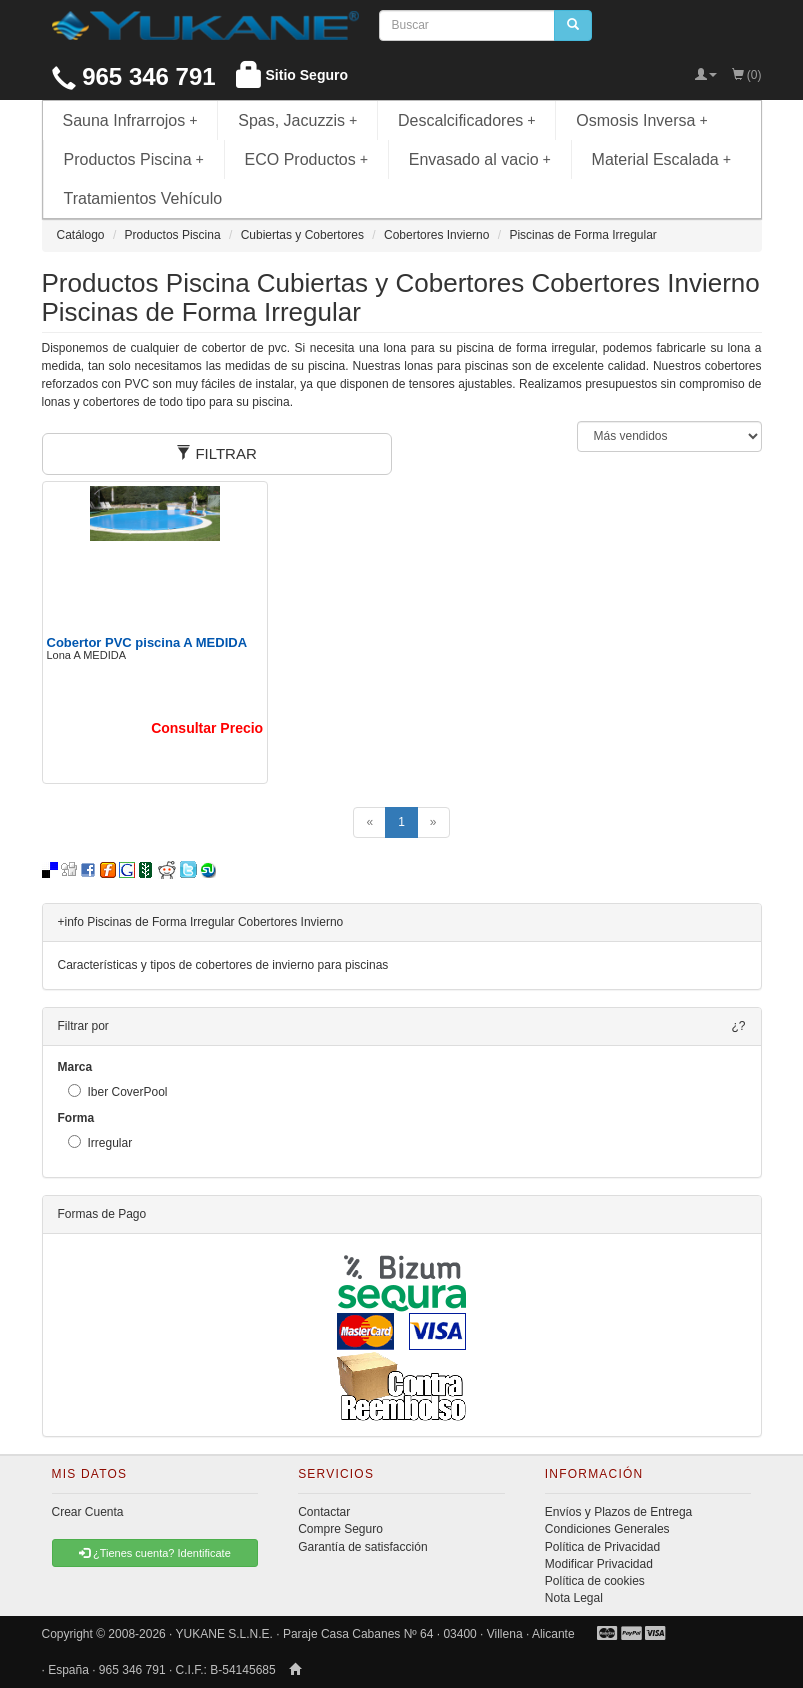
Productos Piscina (134, 159)
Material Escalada (662, 159)
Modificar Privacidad (599, 1564)
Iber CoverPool (118, 1091)
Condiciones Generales (607, 1529)
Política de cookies (595, 1581)
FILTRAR (216, 453)
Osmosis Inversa (642, 120)
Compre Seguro (340, 1529)
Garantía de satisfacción (362, 1547)
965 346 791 (134, 76)
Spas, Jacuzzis (297, 120)
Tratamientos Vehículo (143, 198)
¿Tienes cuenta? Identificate (155, 1553)
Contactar (324, 1512)
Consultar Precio (207, 728)
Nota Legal (574, 1598)
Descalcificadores (467, 120)
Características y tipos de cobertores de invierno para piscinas (223, 965)
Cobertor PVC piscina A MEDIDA (147, 642)
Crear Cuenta (88, 1512)
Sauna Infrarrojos (130, 120)
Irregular (100, 1142)
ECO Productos (307, 159)
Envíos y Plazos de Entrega (618, 1512)
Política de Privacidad (602, 1547)
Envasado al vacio (480, 159)
